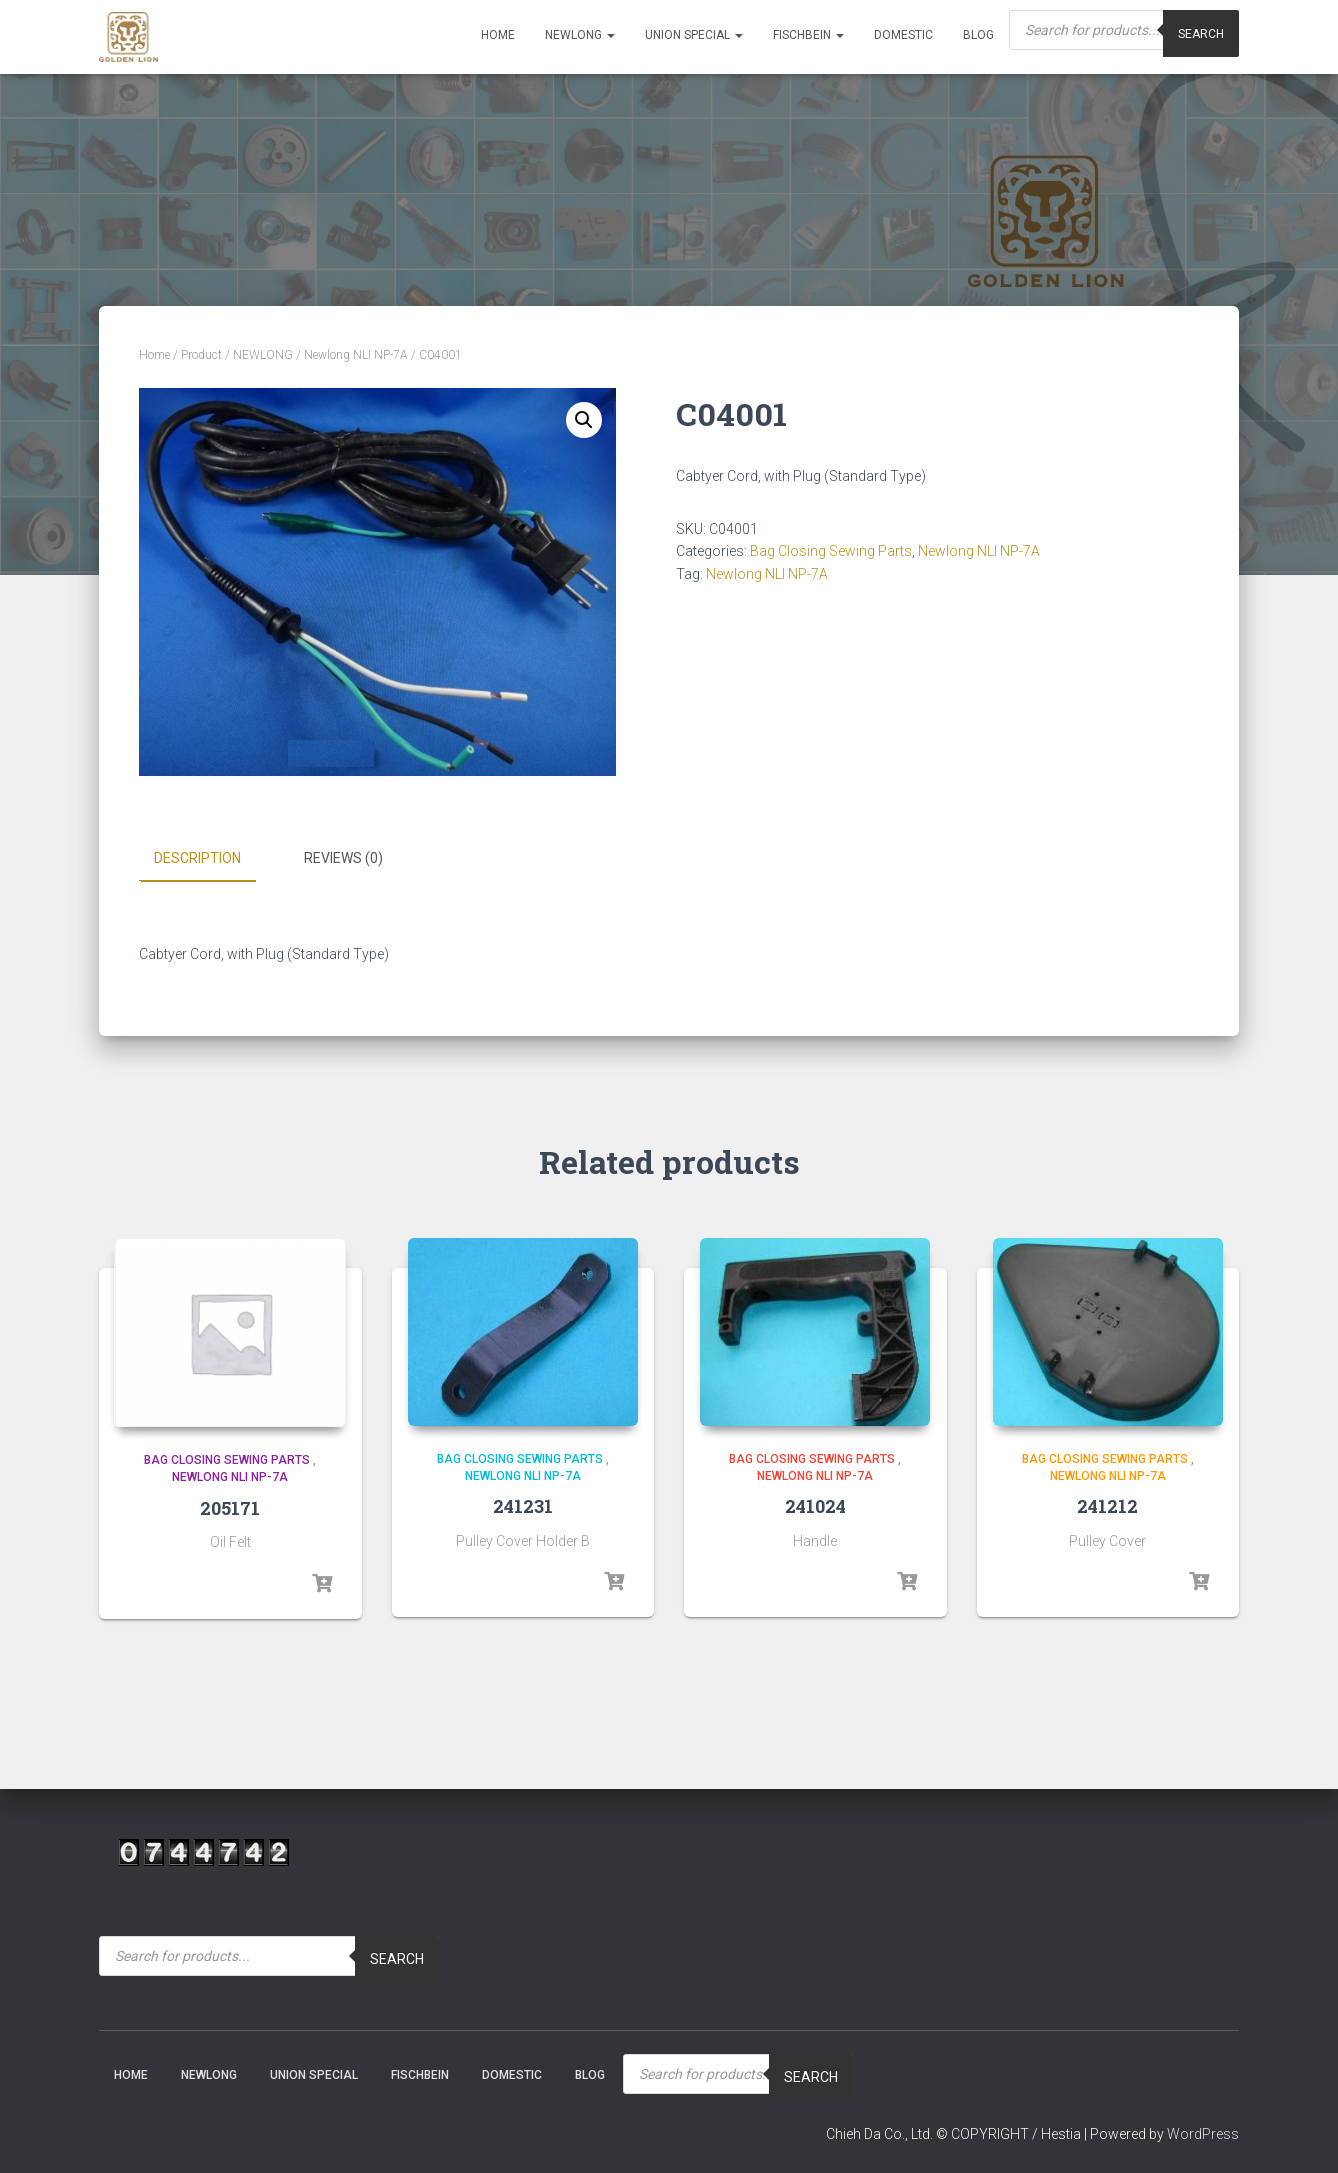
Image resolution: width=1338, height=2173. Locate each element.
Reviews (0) (343, 858)
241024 (815, 1505)
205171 (230, 1507)
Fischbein (808, 35)
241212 (1107, 1505)
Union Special (694, 35)
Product (201, 355)
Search (1201, 34)
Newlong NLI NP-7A (356, 355)
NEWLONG (580, 35)
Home (498, 35)
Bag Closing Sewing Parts (831, 551)
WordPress (1203, 2132)
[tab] (212, 859)
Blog (978, 35)
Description (197, 858)
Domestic (903, 35)
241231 (523, 1505)
